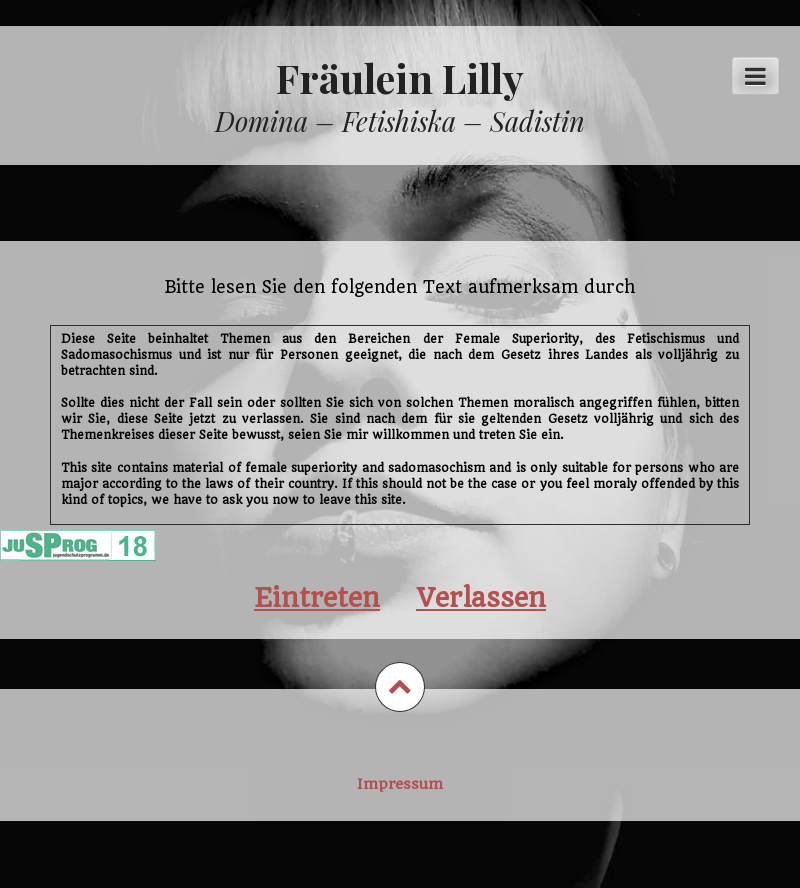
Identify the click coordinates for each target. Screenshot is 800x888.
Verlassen (481, 597)
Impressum (400, 784)
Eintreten (317, 597)
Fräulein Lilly (400, 77)
